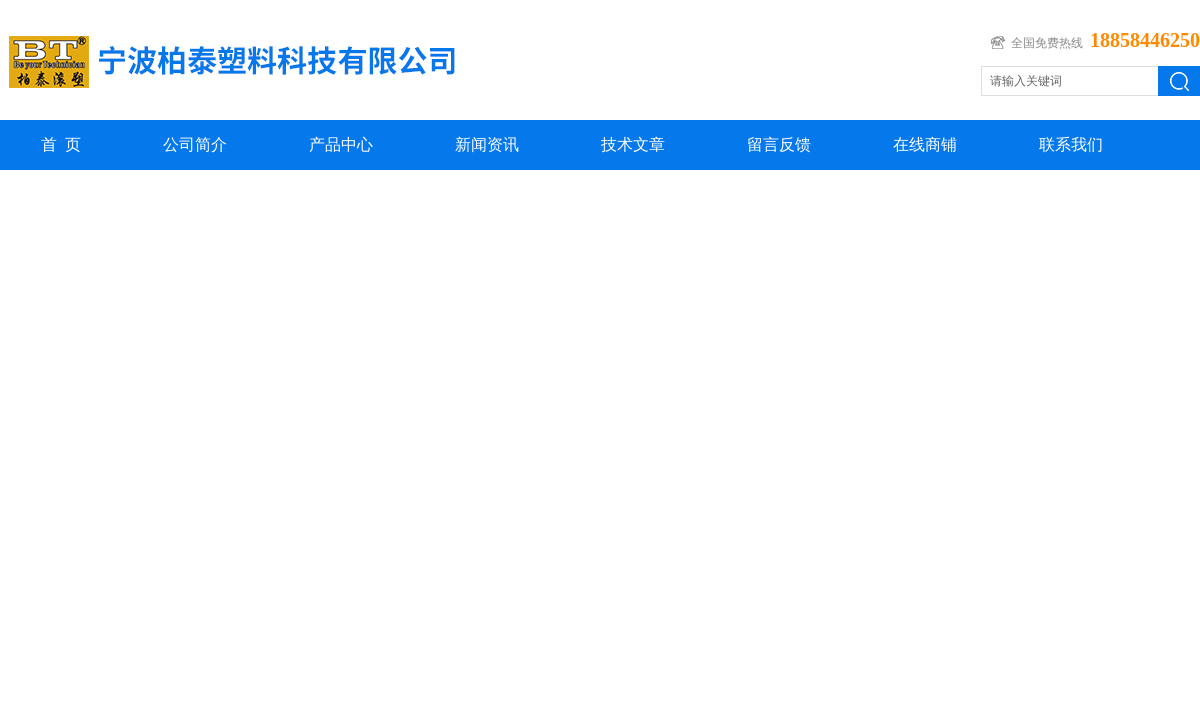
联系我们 (1071, 144)
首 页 (61, 144)
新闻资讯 (487, 144)
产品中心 (341, 144)
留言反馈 (779, 144)
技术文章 (633, 144)
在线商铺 (925, 144)
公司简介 (195, 144)
